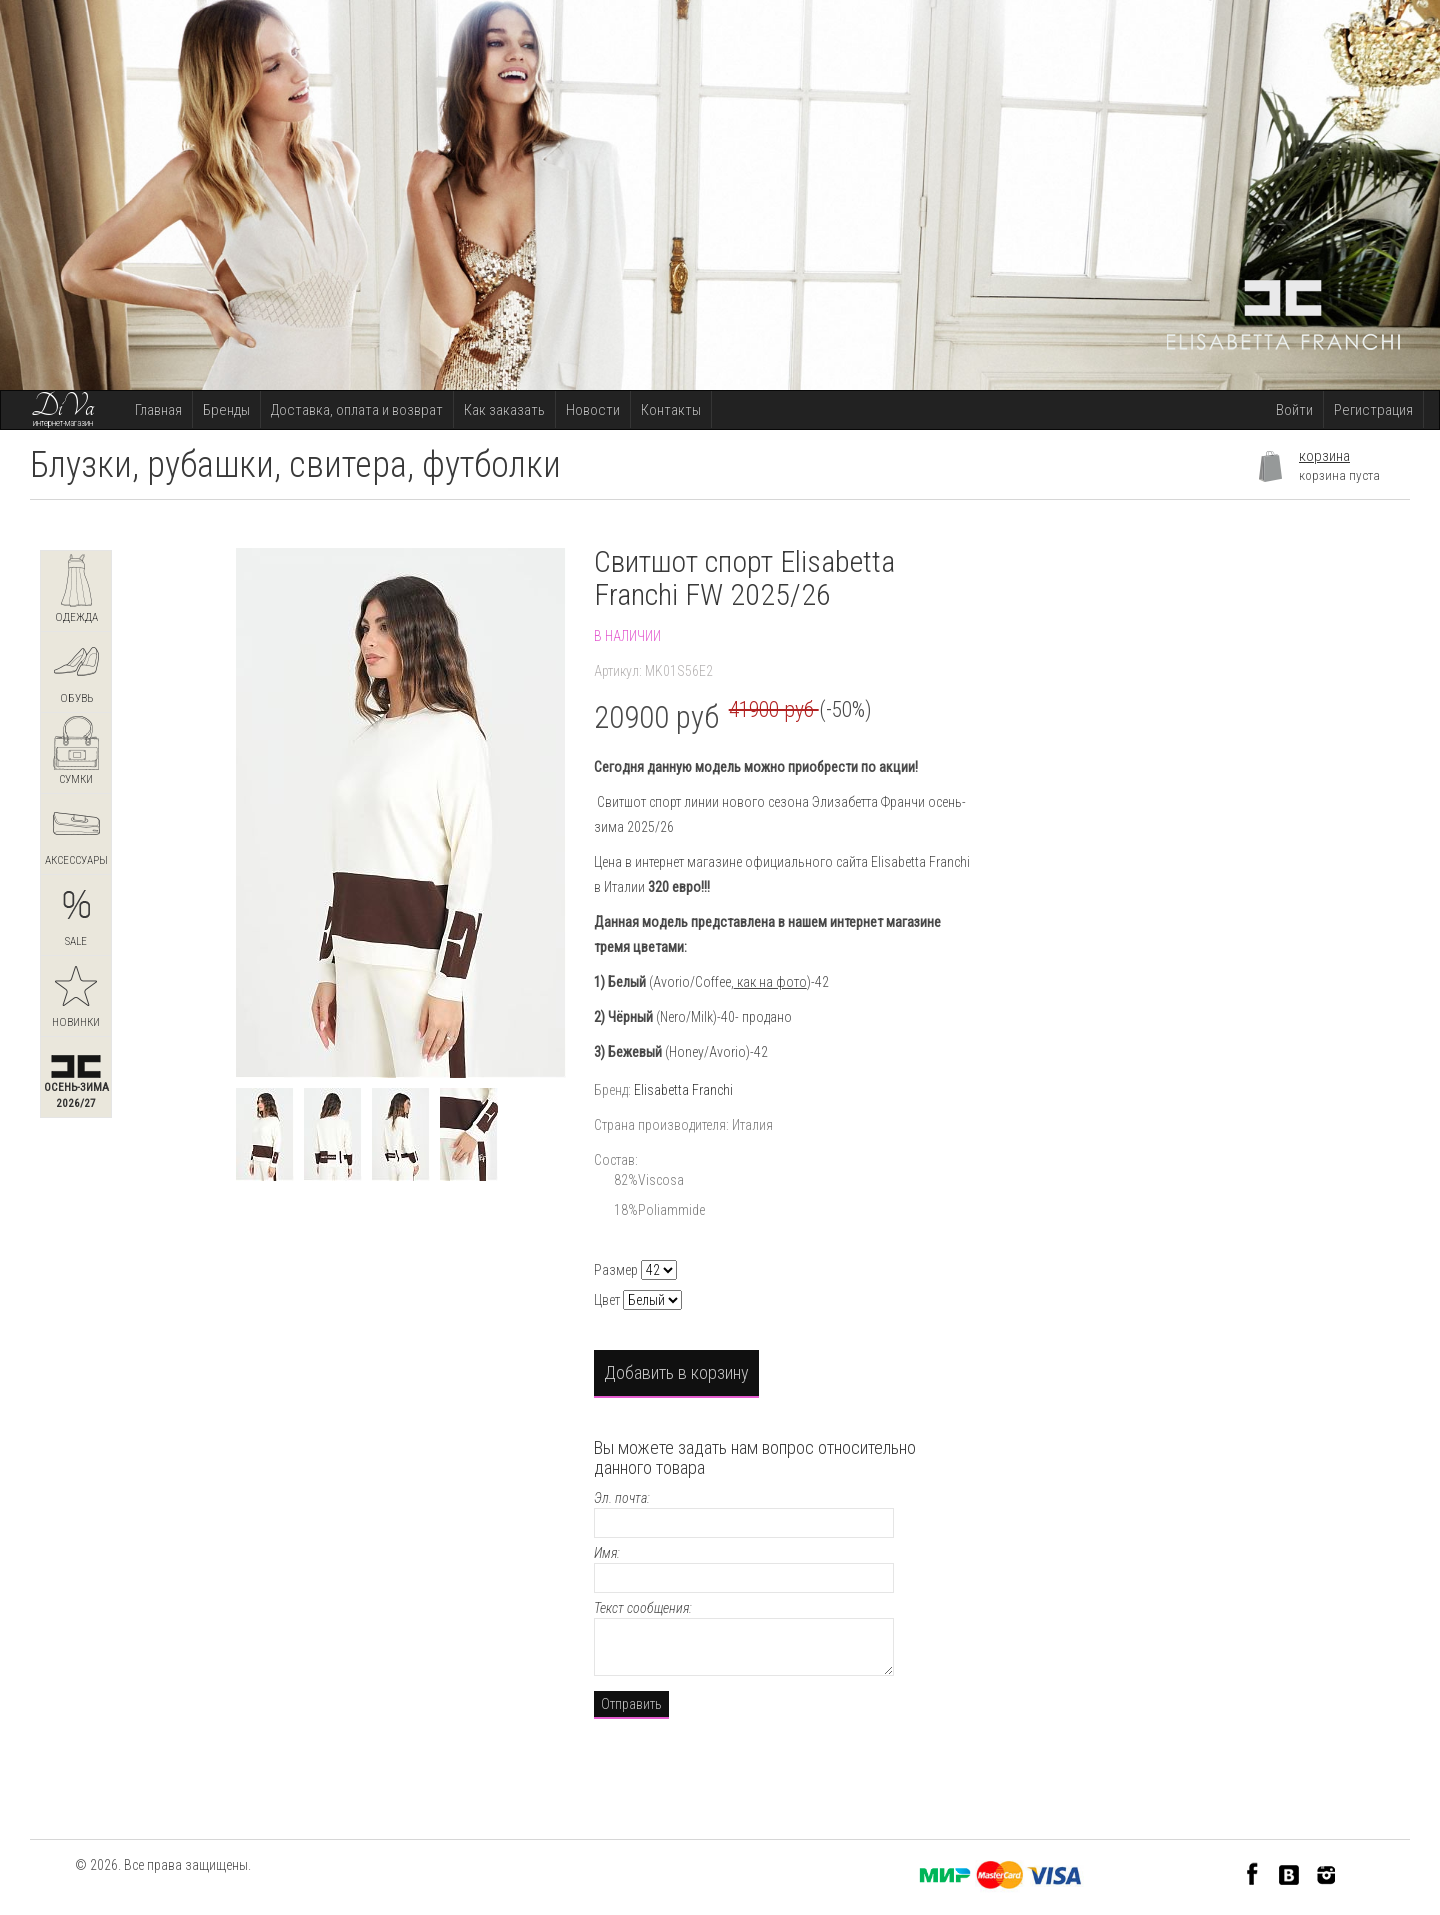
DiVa (63, 407)
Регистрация (1373, 410)
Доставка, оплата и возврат (357, 410)
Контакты (671, 410)
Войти (1294, 410)
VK (1289, 1873)
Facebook (1252, 1873)
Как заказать (504, 410)
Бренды (226, 410)
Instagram (1326, 1873)
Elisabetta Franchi (683, 1090)
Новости (593, 410)
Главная (158, 410)
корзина (1324, 456)
